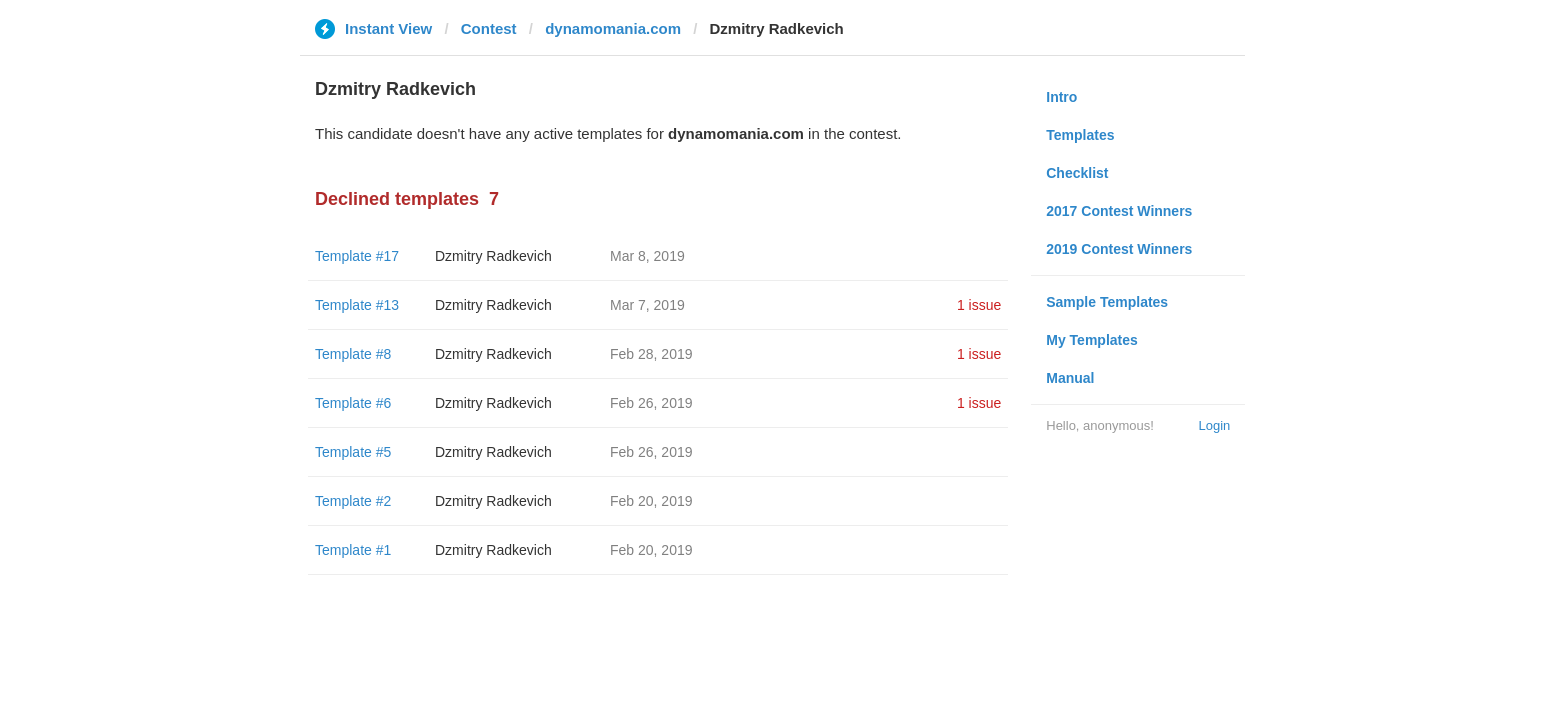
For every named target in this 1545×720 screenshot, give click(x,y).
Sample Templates (1107, 302)
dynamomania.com (613, 28)
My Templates (1092, 340)
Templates (1080, 135)
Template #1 (353, 550)
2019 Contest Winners (1119, 249)
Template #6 (353, 403)
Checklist (1077, 173)
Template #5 (353, 452)
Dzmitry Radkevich (493, 256)
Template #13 (357, 305)
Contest (489, 28)
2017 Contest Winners (1119, 211)
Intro (1061, 97)
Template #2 (353, 501)
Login (1214, 425)
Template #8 (353, 354)
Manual (1070, 378)
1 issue (979, 305)
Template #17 (357, 256)
